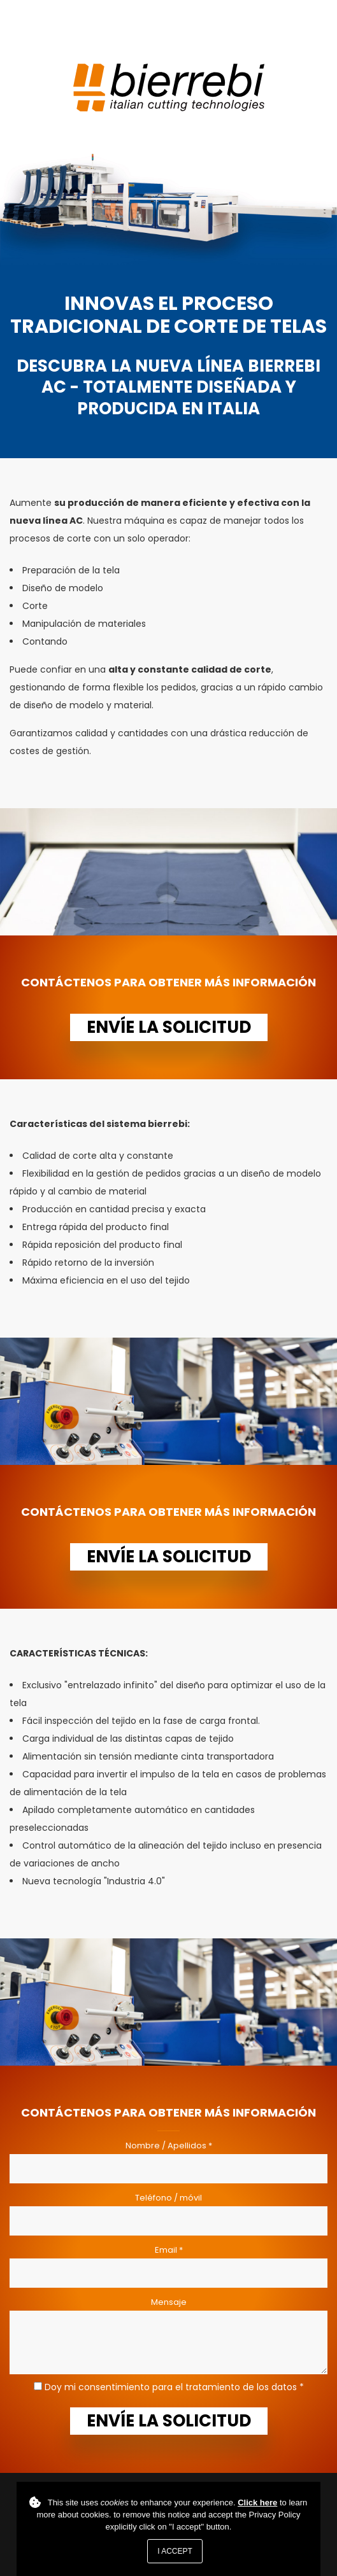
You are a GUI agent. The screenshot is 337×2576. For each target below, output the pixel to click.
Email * (169, 2250)
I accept (174, 2551)
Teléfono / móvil (168, 2198)
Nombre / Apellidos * (168, 2145)
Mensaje (169, 2302)
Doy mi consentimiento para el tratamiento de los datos (171, 2387)
